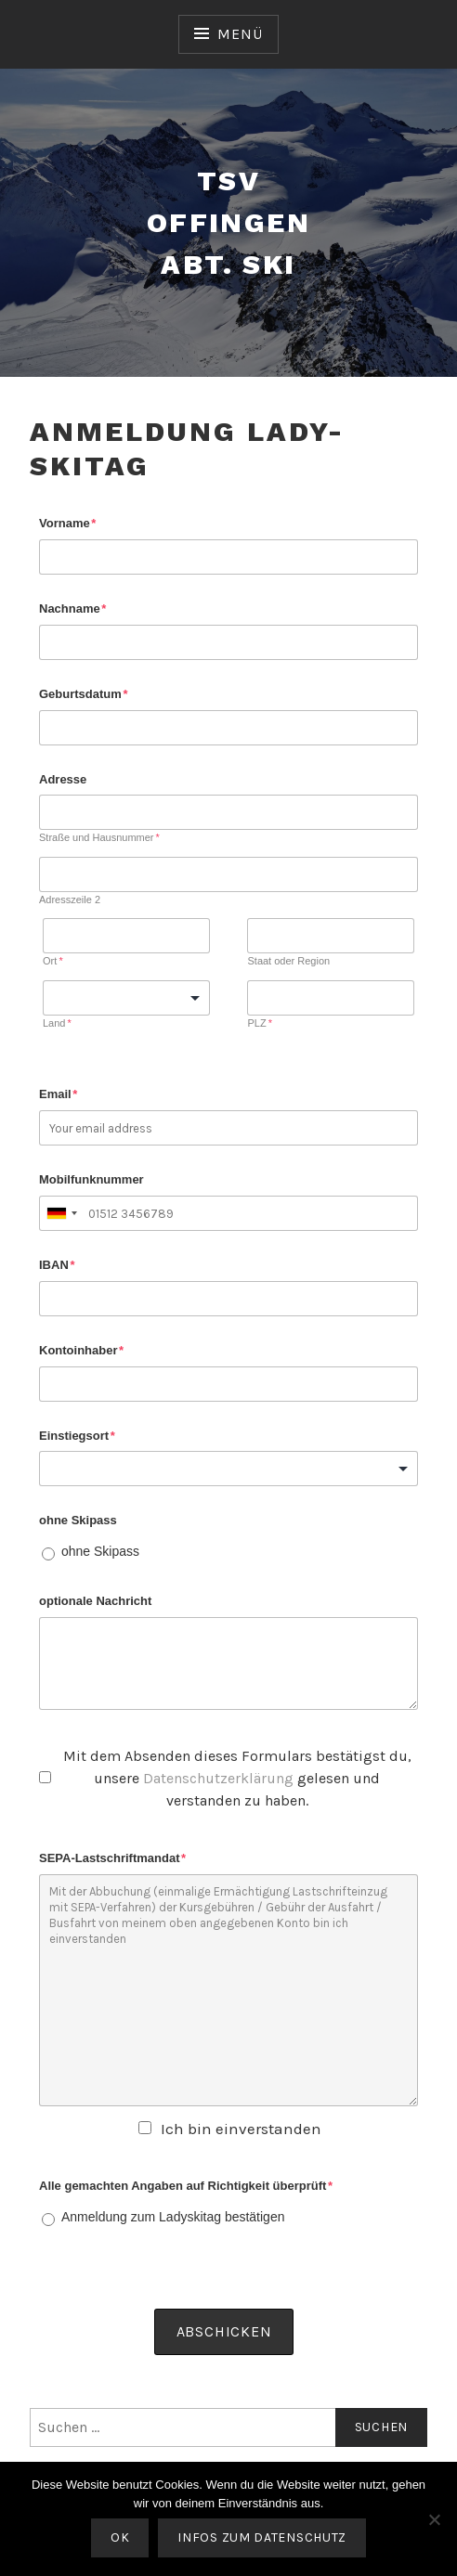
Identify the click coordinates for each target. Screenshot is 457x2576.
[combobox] (61, 1213)
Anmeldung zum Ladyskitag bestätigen (172, 2216)
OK (120, 2537)
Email (58, 1094)
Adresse (62, 779)
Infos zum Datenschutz (261, 2537)
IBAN (56, 1265)
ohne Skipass (78, 1520)
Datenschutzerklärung (218, 1778)
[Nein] (433, 2519)
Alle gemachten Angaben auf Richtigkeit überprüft (186, 2186)
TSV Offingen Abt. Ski (228, 222)
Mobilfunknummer (91, 1179)
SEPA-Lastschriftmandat (112, 1858)
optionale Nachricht (95, 1601)
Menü (239, 34)
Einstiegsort (77, 1436)
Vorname (67, 523)
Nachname (72, 608)
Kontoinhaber (81, 1350)
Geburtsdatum (83, 694)
